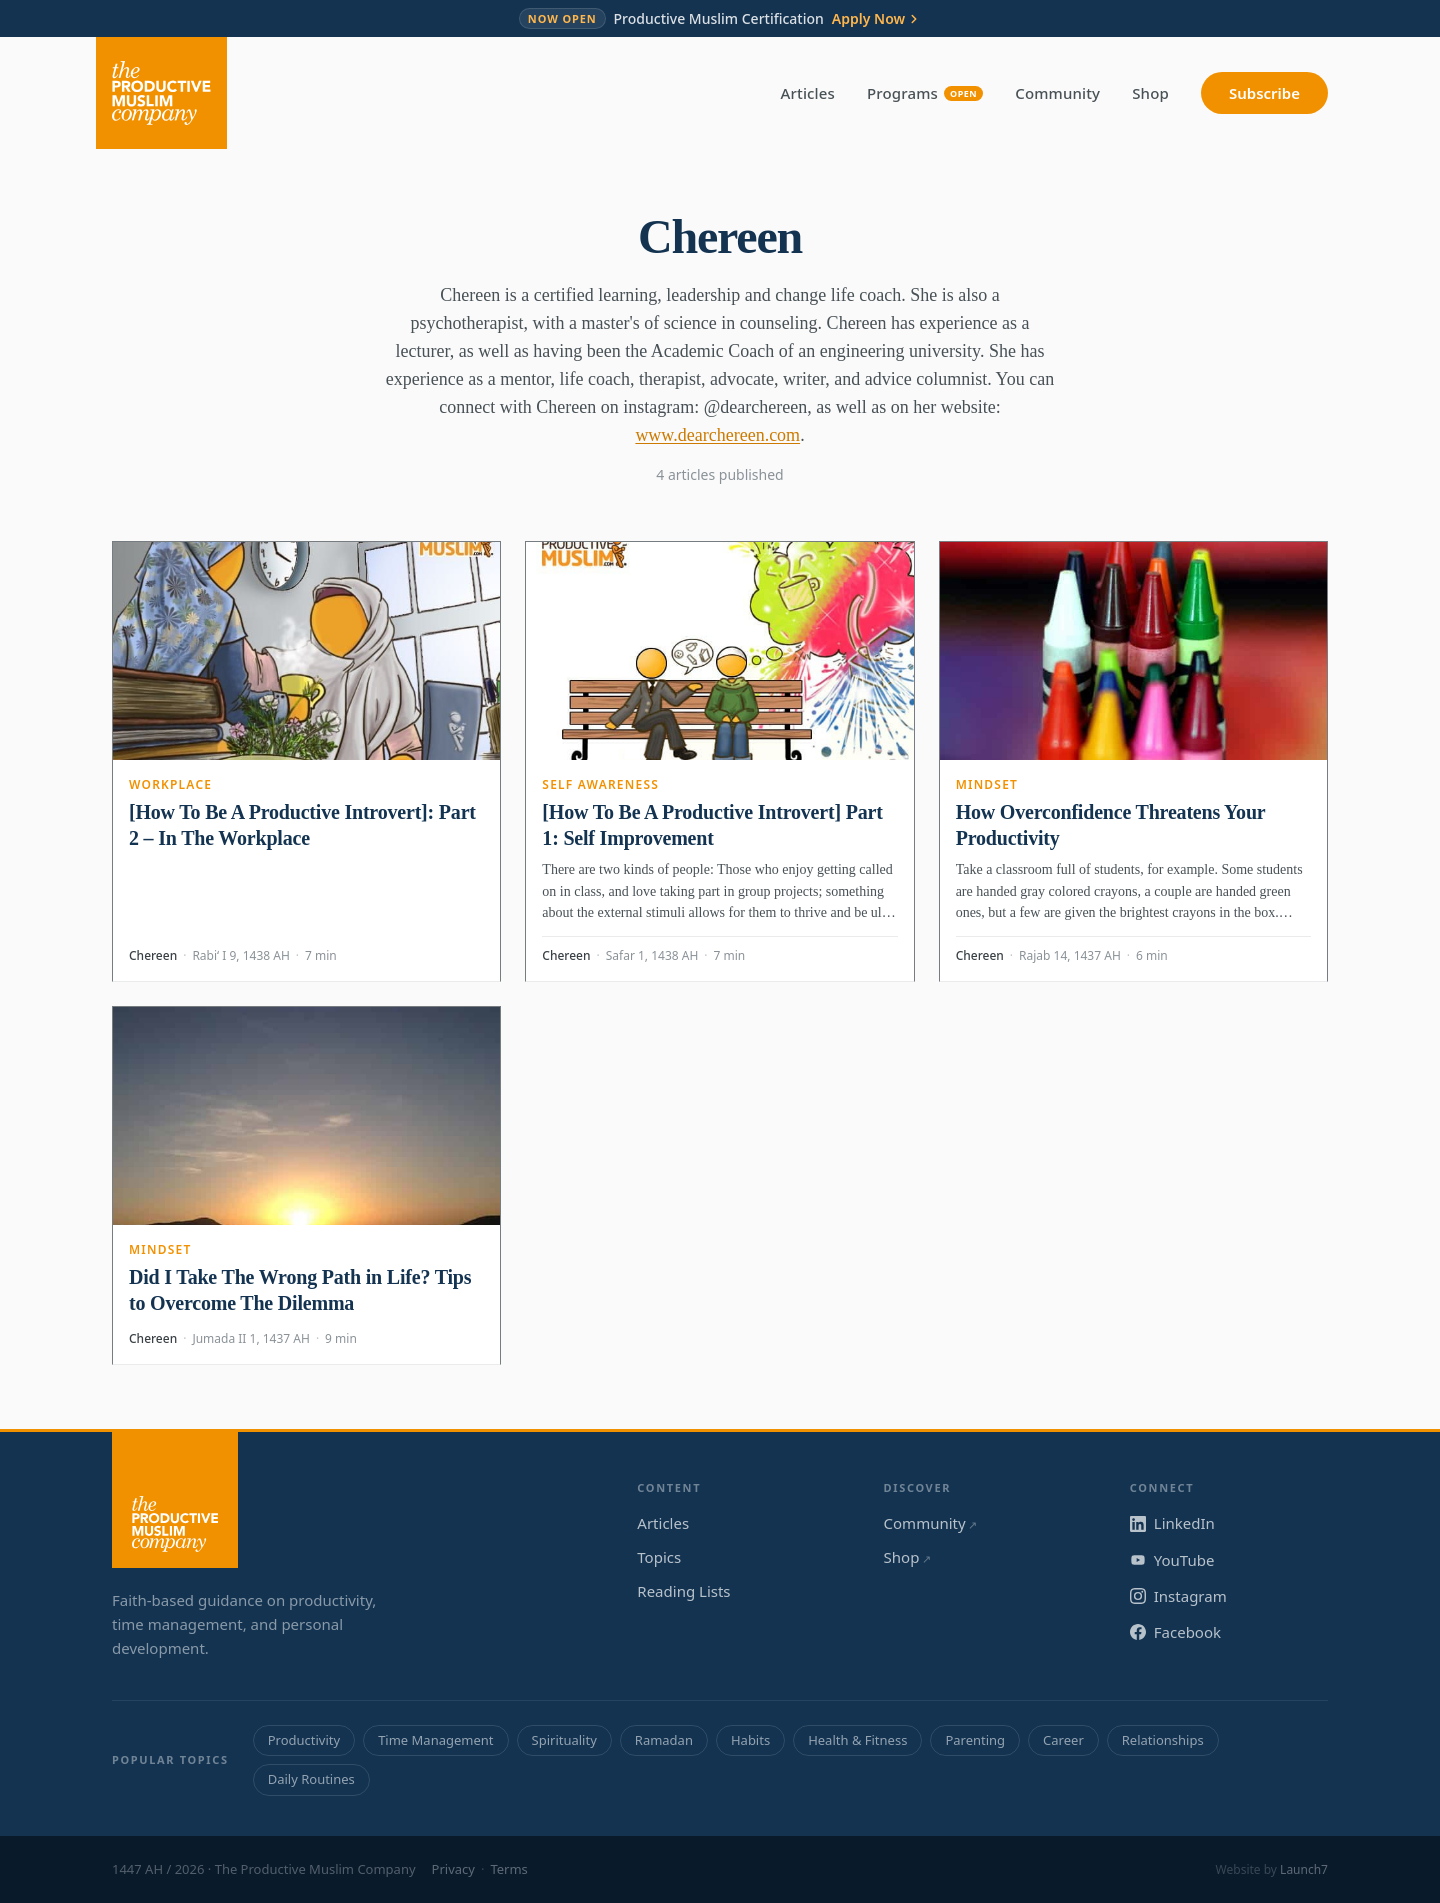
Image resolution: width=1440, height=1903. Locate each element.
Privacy (453, 1869)
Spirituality (564, 1740)
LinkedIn (1172, 1523)
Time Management (435, 1740)
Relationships (1163, 1740)
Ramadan (664, 1740)
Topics (659, 1557)
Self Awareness (600, 784)
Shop (1150, 93)
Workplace (170, 784)
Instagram (1178, 1596)
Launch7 (1304, 1869)
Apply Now (876, 19)
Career (1063, 1740)
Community (1057, 93)
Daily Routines (311, 1779)
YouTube (1172, 1560)
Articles (808, 93)
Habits (750, 1740)
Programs (925, 93)
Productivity (304, 1740)
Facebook (1175, 1632)
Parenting (975, 1740)
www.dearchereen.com (717, 435)
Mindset (987, 784)
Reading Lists (683, 1591)
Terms (508, 1869)
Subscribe (1264, 93)
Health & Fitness (857, 1740)
